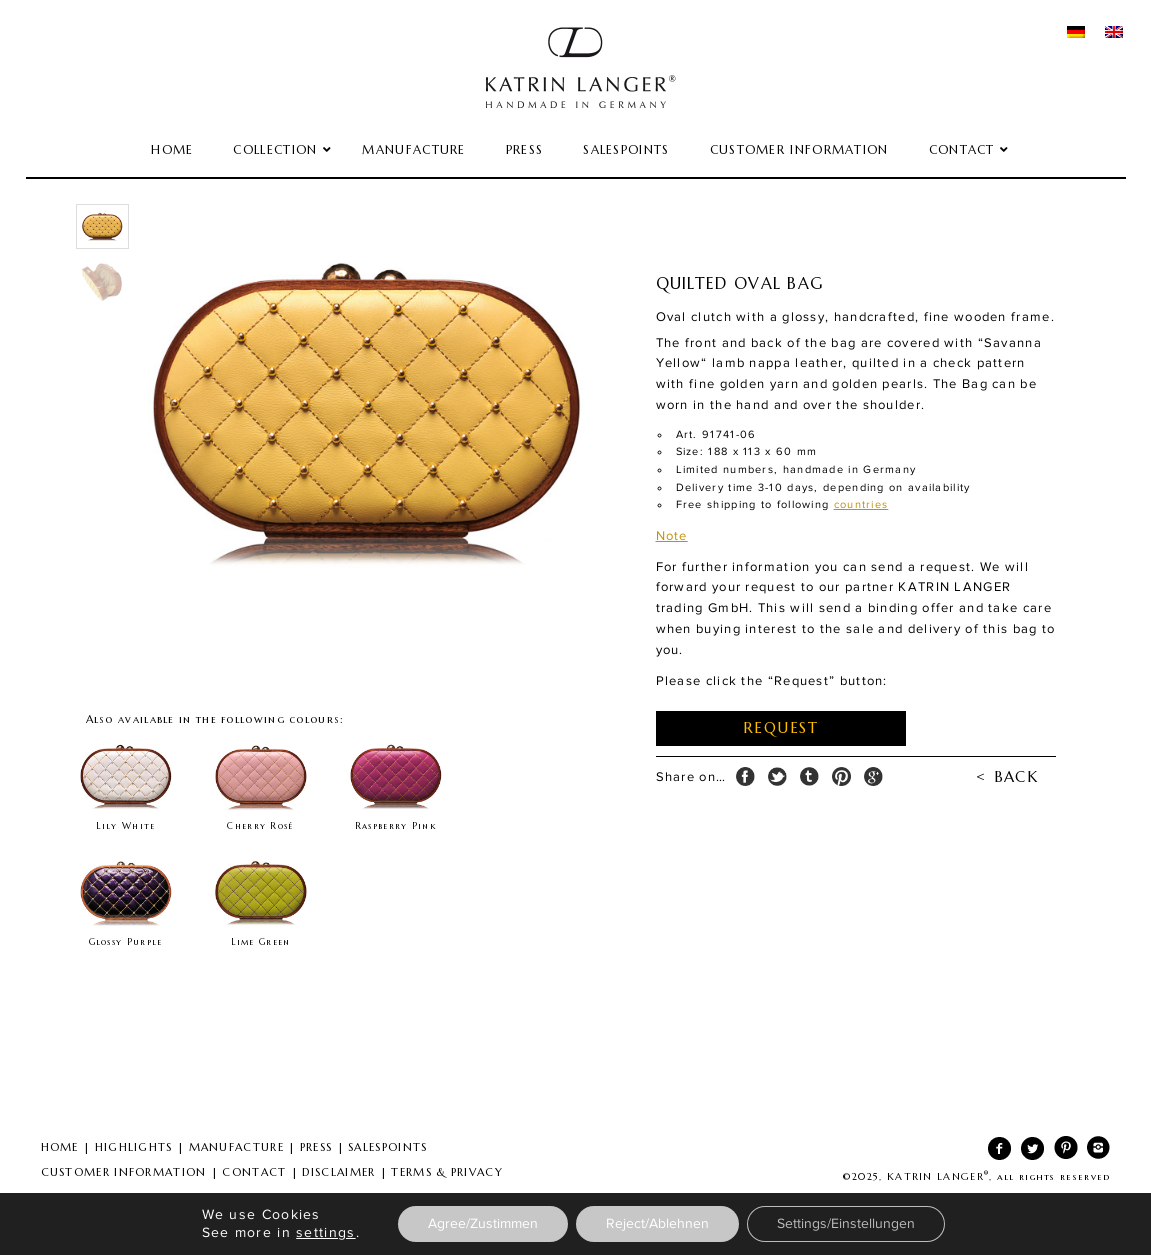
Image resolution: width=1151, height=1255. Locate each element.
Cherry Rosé (260, 826)
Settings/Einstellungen (846, 1224)
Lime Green (261, 942)
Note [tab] (672, 536)
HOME (60, 1147)
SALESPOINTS (387, 1147)
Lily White (126, 826)
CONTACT (254, 1172)
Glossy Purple (126, 942)
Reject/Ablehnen (657, 1224)
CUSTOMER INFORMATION (124, 1172)
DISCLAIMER (338, 1172)
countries (861, 504)
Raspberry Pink (395, 826)
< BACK (1007, 776)
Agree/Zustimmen (483, 1224)
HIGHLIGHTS (134, 1147)
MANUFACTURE (236, 1147)
